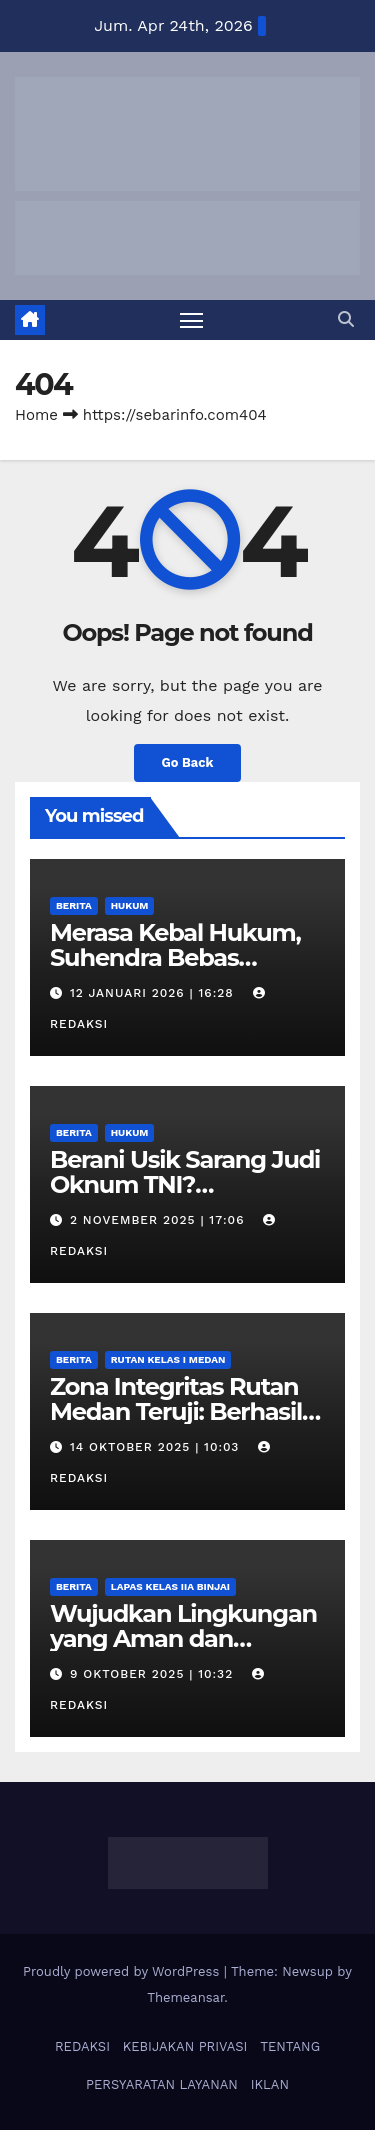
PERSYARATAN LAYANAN (162, 2084)
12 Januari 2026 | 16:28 (154, 993)
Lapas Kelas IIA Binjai (170, 1586)
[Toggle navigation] (192, 320)
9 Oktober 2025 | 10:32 (154, 1674)
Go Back (188, 762)
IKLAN (270, 2084)
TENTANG (290, 2046)
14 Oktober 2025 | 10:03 (157, 1447)
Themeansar (185, 1997)
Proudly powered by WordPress (123, 1971)
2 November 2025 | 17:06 (159, 1220)
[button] (346, 319)
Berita (74, 905)
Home (36, 415)
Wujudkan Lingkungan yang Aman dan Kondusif (183, 1638)
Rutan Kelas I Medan (168, 1359)
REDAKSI (82, 2046)
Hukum (130, 905)
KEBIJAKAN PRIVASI (185, 2046)
